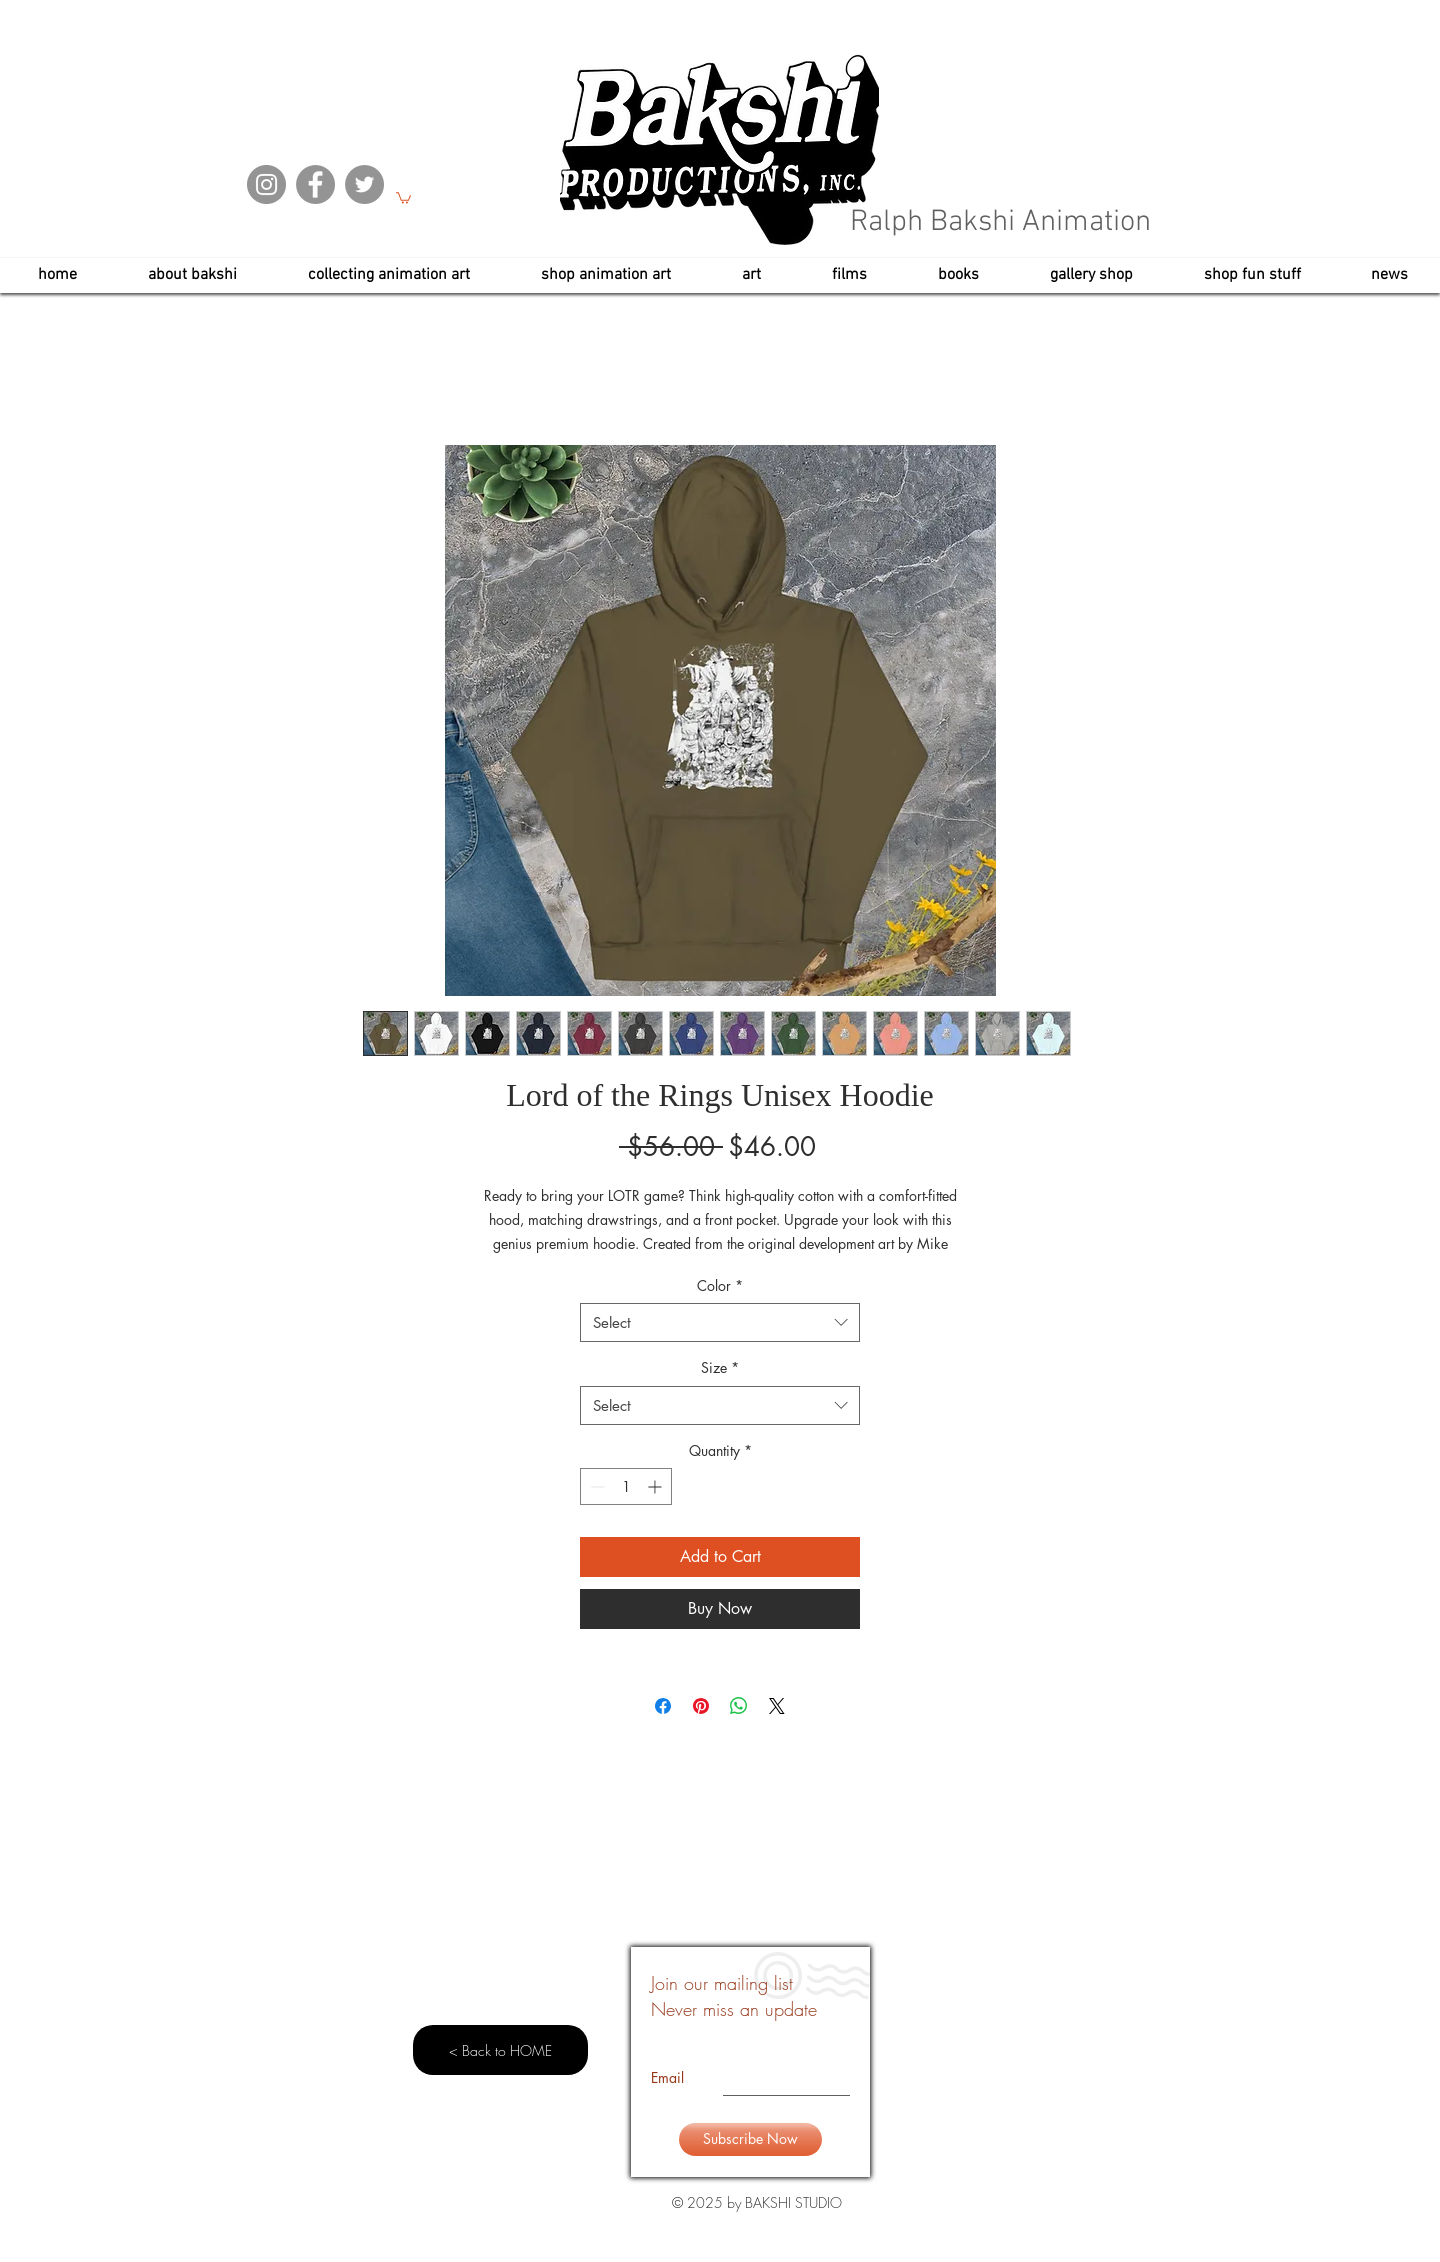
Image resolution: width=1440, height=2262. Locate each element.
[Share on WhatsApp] (739, 1706)
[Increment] (656, 1486)
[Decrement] (595, 1486)
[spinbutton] (626, 1486)
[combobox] (720, 1322)
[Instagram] (266, 184)
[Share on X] (777, 1706)
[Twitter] (364, 184)
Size (720, 1367)
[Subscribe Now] (750, 2139)
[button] (403, 197)
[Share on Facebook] (663, 1706)
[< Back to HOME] (500, 2050)
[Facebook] (315, 184)
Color (720, 1285)
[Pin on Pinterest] (701, 1706)
